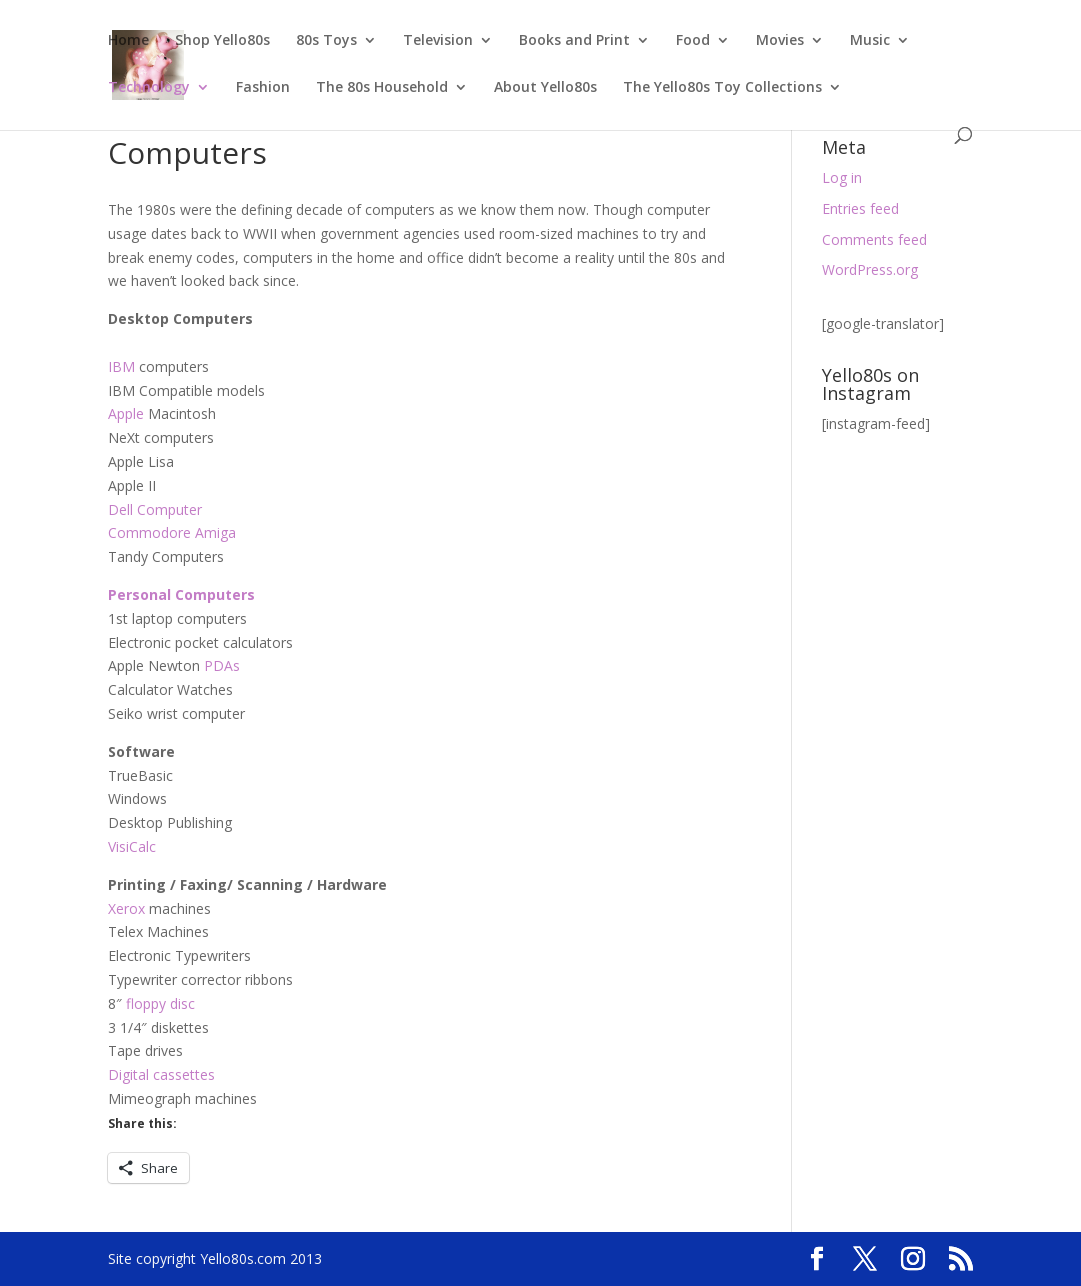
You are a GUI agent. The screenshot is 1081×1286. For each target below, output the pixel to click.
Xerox (126, 908)
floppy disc (160, 1003)
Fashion (263, 88)
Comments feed (874, 239)
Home (128, 41)
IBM (121, 366)
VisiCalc (132, 846)
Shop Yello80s (222, 41)
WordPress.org (870, 269)
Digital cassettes (161, 1074)
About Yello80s (545, 88)
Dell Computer (155, 509)
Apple (126, 413)
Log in (842, 177)
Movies (780, 41)
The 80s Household (382, 88)
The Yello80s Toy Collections (722, 88)
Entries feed (860, 208)
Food (693, 41)
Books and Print (574, 41)
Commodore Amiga (172, 532)
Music (870, 41)
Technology (149, 88)
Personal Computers (181, 594)
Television (438, 41)
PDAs (222, 665)
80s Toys (326, 41)
